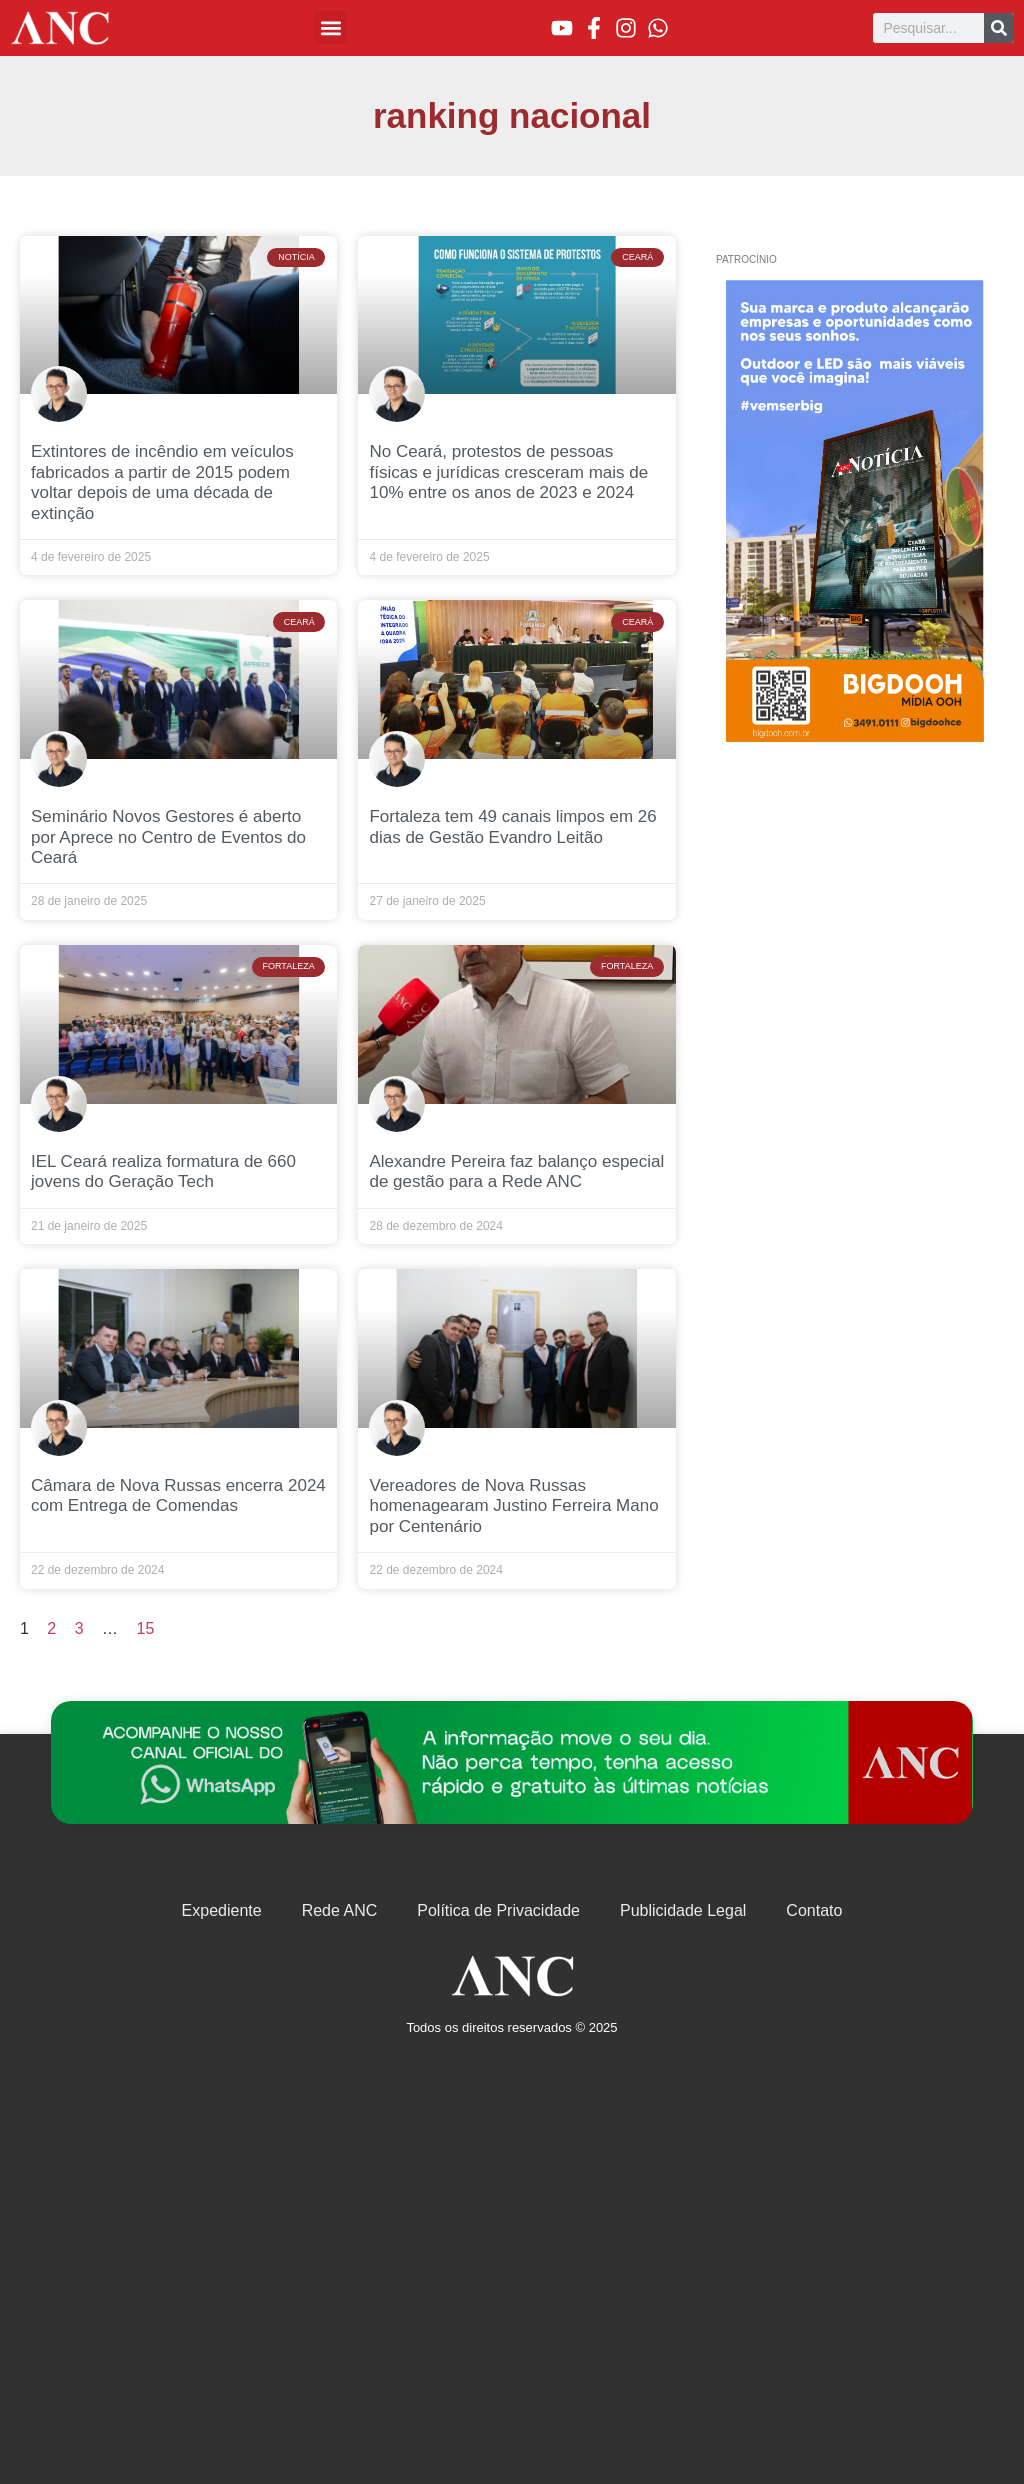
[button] (330, 27)
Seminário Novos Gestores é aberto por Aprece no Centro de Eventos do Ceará (168, 837)
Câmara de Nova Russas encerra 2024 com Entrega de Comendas (178, 1495)
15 (146, 1628)
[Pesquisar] (999, 28)
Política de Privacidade (498, 1910)
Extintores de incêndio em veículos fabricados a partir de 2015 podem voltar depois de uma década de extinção (162, 482)
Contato (814, 1910)
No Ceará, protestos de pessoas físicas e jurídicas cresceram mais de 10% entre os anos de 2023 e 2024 (508, 472)
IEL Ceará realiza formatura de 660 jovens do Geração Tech (163, 1171)
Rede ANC (340, 1910)
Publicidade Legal (683, 1910)
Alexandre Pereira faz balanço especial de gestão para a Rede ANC (516, 1171)
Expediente (222, 1910)
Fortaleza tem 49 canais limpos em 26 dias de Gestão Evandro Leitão (512, 826)
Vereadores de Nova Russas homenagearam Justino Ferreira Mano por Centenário (513, 1506)
